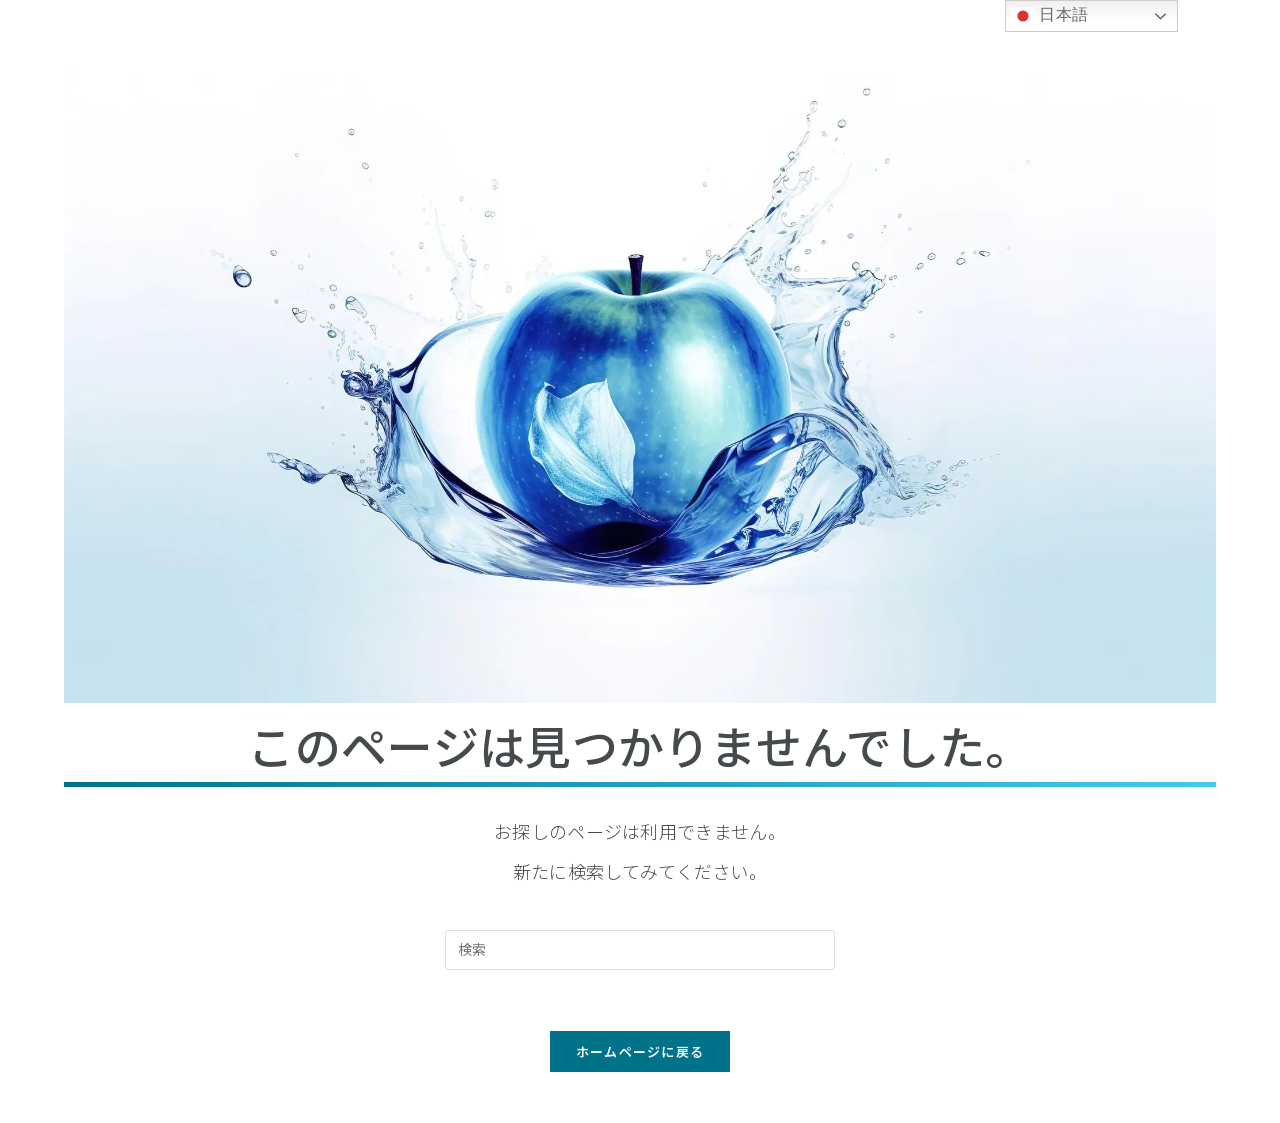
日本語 (1050, 16)
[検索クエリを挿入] (640, 950)
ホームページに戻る (640, 1051)
